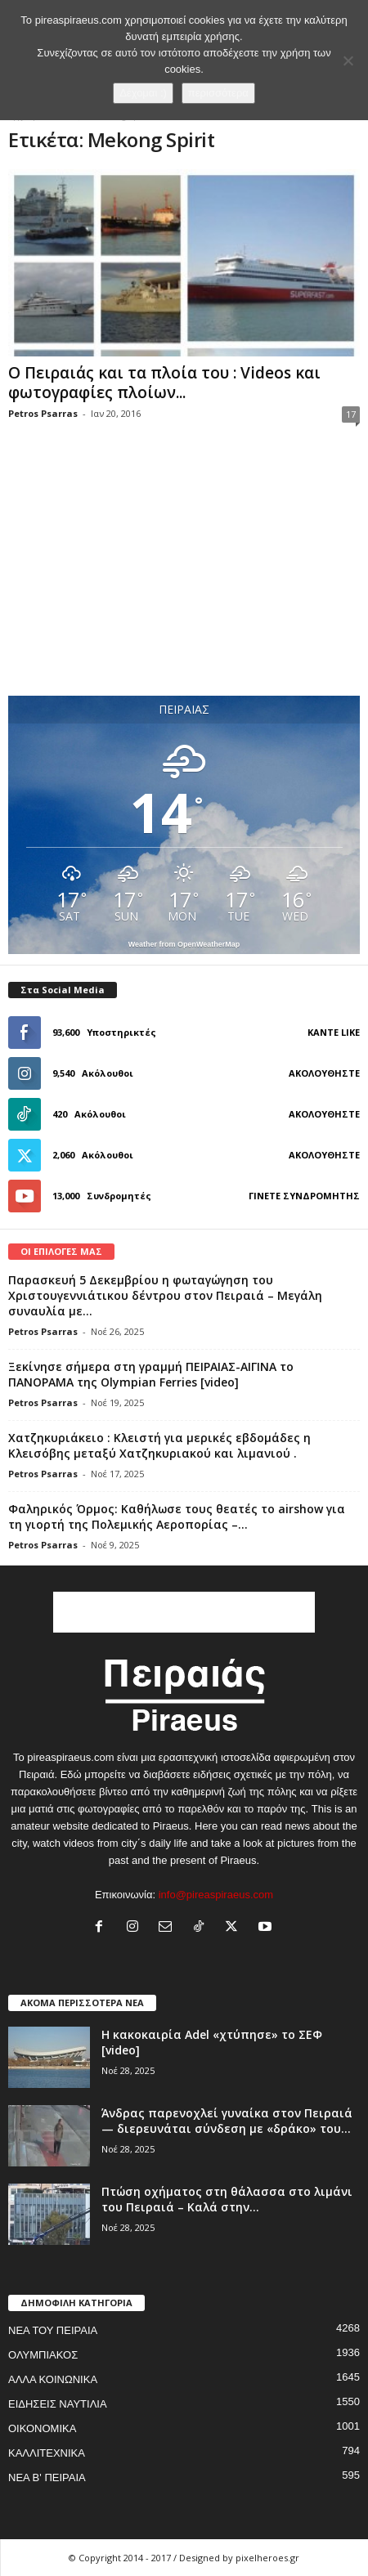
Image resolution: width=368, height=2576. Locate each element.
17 (351, 414)
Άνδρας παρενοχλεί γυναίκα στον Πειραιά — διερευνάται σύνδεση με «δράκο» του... (226, 2120)
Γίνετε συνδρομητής (304, 1195)
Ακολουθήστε (324, 1073)
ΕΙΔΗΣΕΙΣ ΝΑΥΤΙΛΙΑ (57, 2404)
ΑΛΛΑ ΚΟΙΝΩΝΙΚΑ (52, 2379)
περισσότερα (218, 93)
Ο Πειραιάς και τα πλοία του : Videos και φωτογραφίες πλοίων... (164, 382)
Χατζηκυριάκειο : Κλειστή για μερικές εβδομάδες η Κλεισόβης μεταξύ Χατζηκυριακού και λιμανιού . (159, 1445)
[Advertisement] (184, 576)
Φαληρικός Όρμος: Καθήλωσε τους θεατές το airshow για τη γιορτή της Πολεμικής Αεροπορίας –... (176, 1516)
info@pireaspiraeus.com (216, 1894)
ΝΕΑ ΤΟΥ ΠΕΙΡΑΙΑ (52, 2330)
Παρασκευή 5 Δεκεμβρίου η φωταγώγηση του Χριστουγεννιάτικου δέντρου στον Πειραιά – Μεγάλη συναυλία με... (165, 1295)
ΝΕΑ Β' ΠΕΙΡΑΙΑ (47, 2477)
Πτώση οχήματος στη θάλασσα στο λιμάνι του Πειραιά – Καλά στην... (226, 2199)
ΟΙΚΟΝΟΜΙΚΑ (42, 2428)
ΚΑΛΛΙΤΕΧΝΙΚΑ (46, 2453)
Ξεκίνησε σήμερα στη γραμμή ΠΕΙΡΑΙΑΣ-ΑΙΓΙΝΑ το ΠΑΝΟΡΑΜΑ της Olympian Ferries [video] (151, 1374)
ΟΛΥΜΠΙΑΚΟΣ (43, 2355)
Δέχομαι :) (143, 93)
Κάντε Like (333, 1032)
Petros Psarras (43, 413)
